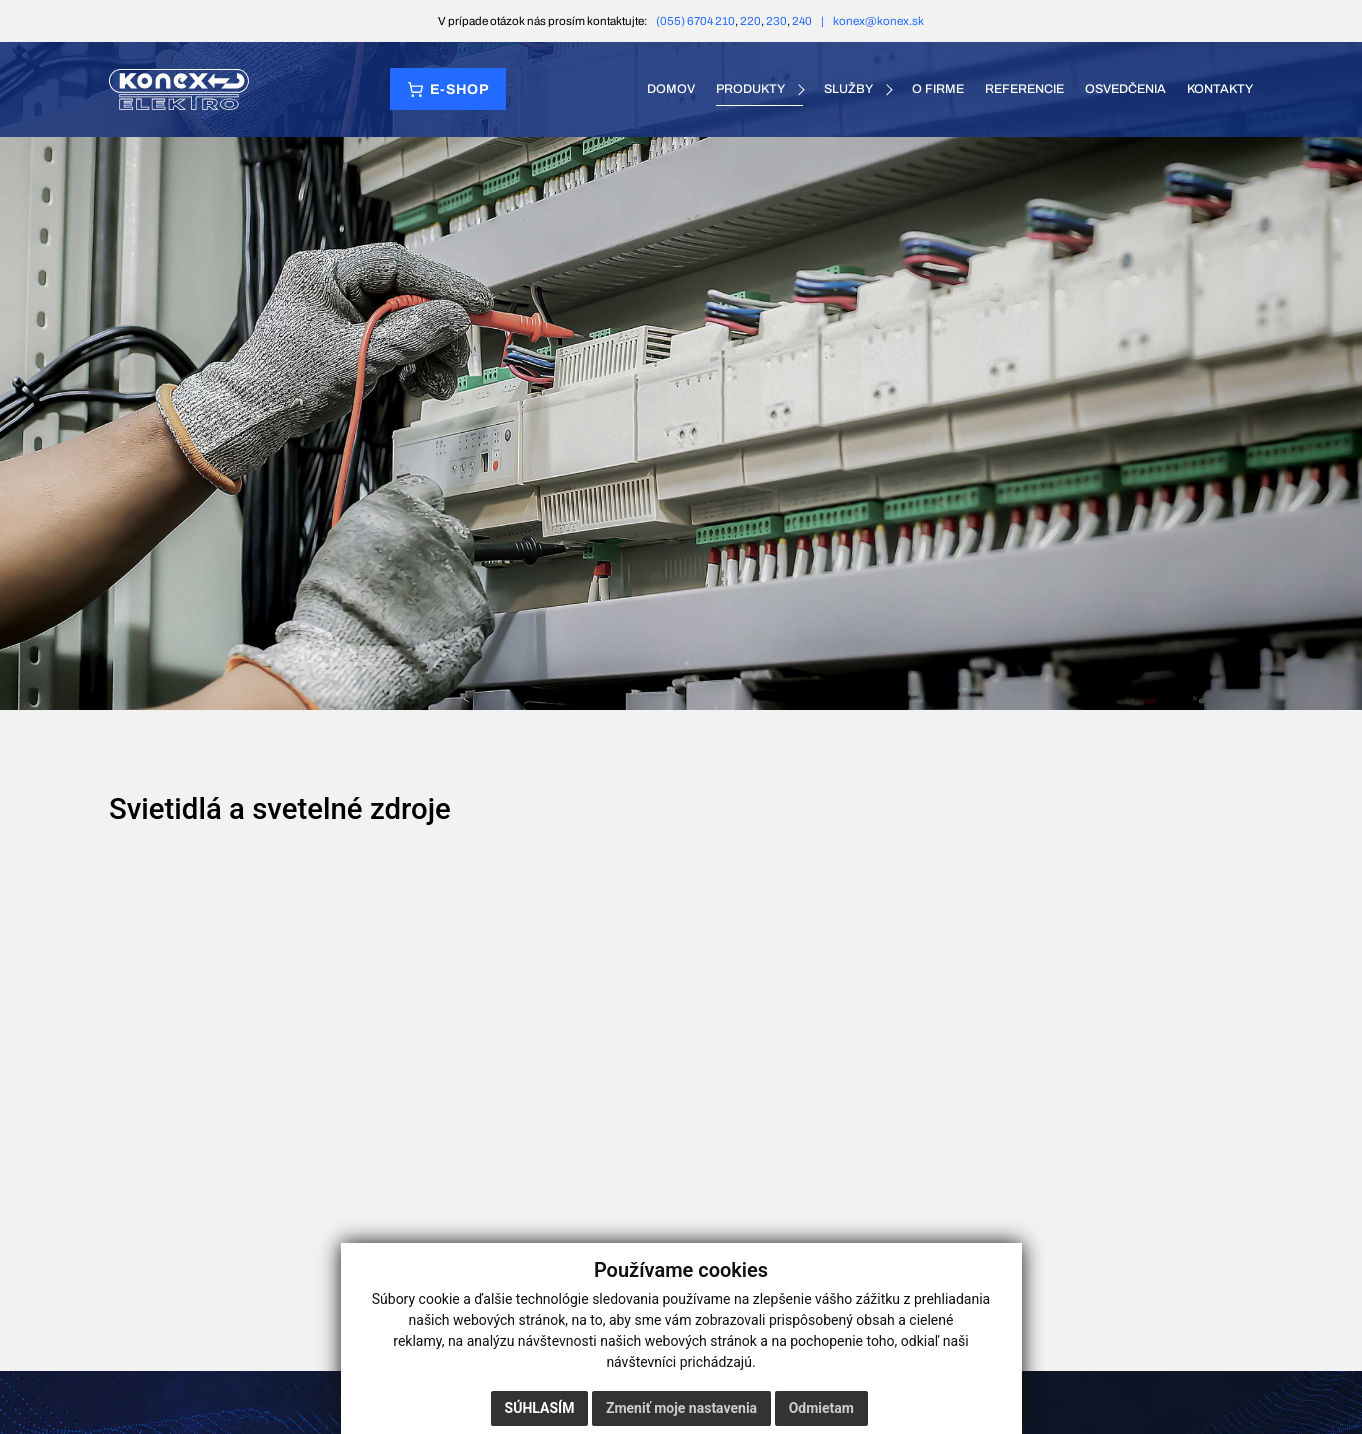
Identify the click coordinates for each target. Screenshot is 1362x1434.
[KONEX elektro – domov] (179, 89)
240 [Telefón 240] (802, 21)
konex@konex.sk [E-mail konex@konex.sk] (878, 21)
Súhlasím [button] (540, 1408)
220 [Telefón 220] (750, 21)
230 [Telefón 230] (776, 21)
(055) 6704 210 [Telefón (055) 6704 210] (695, 21)
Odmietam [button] (821, 1408)
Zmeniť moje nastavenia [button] (681, 1408)
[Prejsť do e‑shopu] (448, 89)
